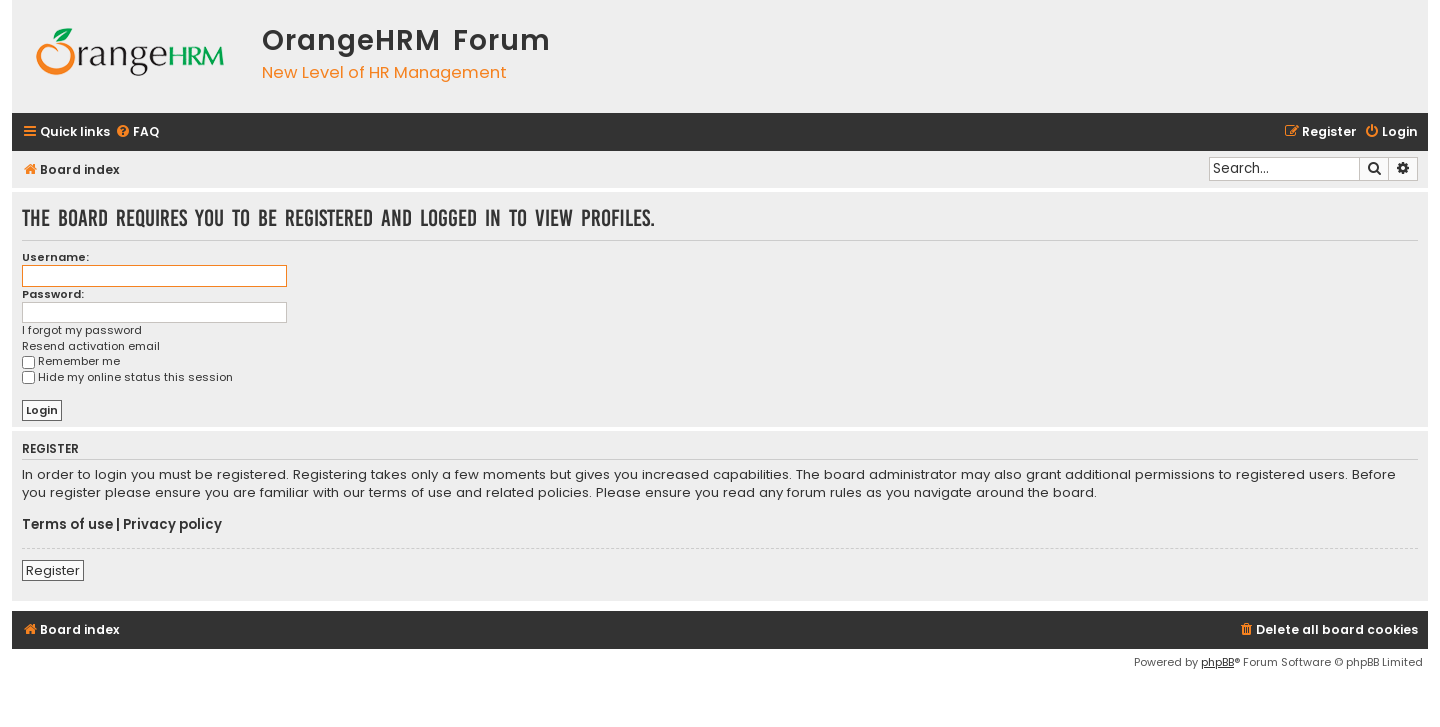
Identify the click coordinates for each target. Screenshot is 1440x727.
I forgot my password (82, 330)
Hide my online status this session (127, 377)
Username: (55, 257)
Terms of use (67, 525)
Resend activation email (91, 346)
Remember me (71, 361)
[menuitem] (137, 132)
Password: (53, 294)
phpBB (1217, 662)
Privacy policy (172, 525)
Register (53, 570)
